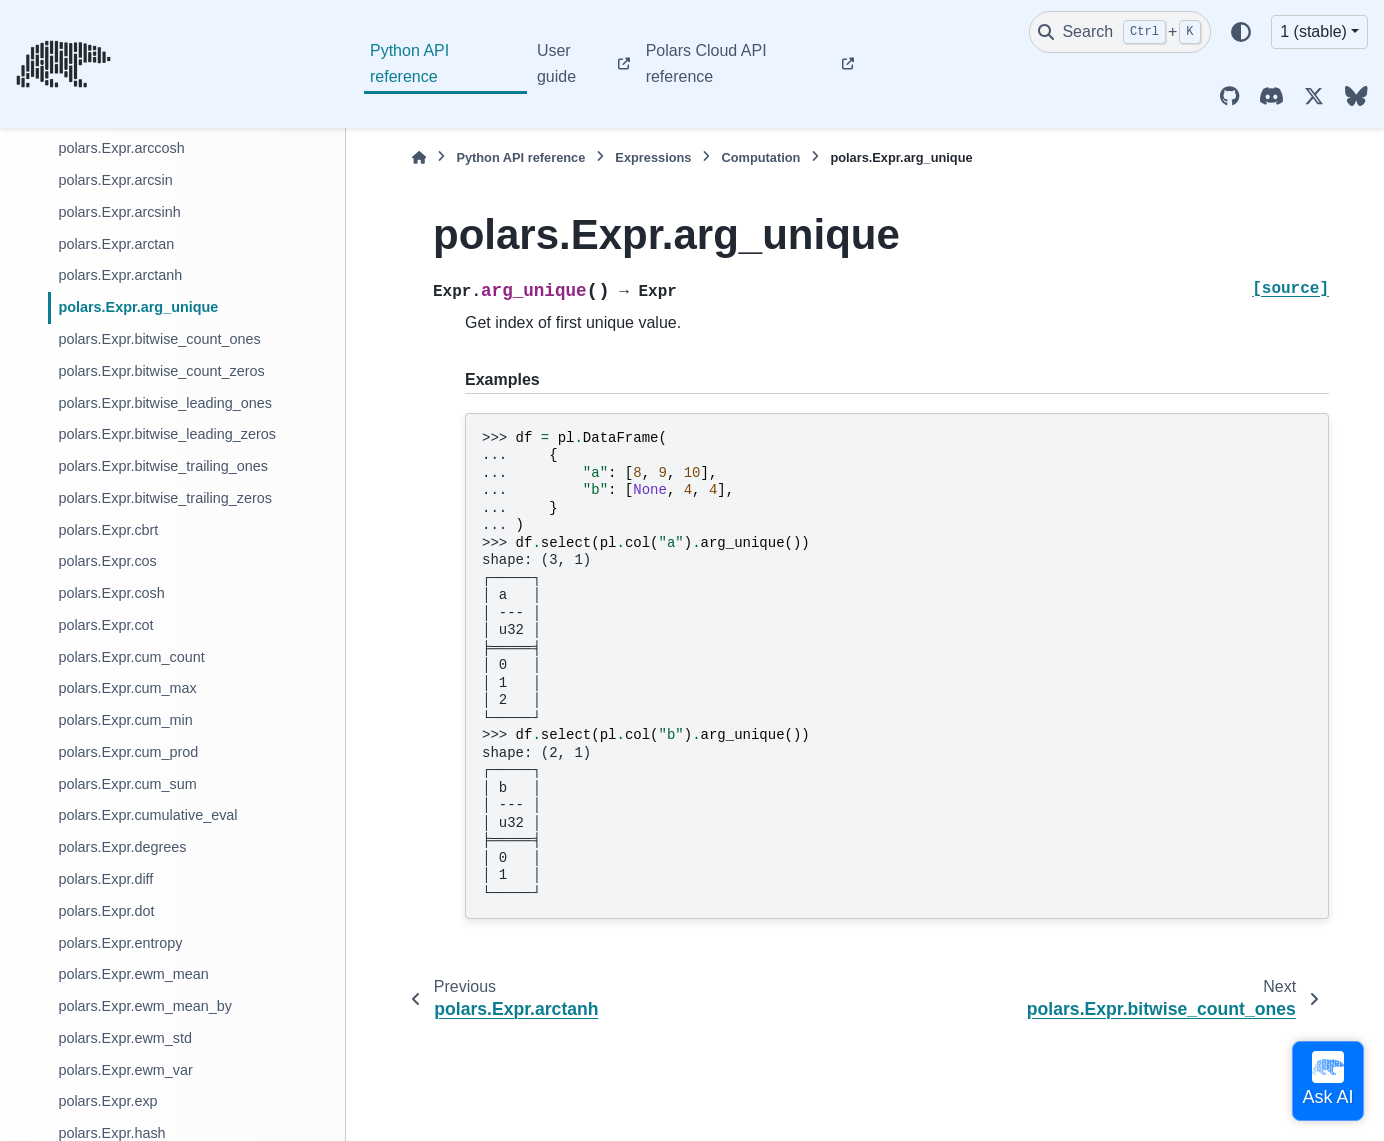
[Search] (1120, 32)
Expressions (653, 157)
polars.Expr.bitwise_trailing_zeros (165, 498)
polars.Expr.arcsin (115, 180)
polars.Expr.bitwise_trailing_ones (163, 466)
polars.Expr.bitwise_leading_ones (165, 403)
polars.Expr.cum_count (131, 657)
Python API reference (409, 63)
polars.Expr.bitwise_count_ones (159, 339)
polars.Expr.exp (107, 1101)
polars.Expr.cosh (111, 593)
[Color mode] (1241, 32)
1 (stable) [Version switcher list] (1313, 31)
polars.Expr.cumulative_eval (147, 815)
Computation (760, 157)
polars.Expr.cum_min (125, 720)
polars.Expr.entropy (120, 943)
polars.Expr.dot (106, 911)
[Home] (419, 157)
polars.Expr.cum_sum (127, 784)
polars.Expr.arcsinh (119, 212)
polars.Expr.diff (105, 879)
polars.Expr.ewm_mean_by (145, 1006)
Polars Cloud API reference (706, 63)
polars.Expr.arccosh (121, 148)
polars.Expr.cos (107, 561)
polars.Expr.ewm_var (125, 1070)
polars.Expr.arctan (116, 244)
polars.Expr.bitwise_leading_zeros (167, 434)
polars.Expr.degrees (122, 847)
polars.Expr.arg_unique (138, 307)
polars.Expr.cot (105, 625)
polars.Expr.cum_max (127, 688)
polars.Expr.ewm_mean (133, 974)
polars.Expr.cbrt (108, 530)
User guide (556, 63)
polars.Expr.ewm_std (125, 1038)
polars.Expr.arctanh (120, 275)
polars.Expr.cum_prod (128, 752)
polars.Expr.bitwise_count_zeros (161, 371)
